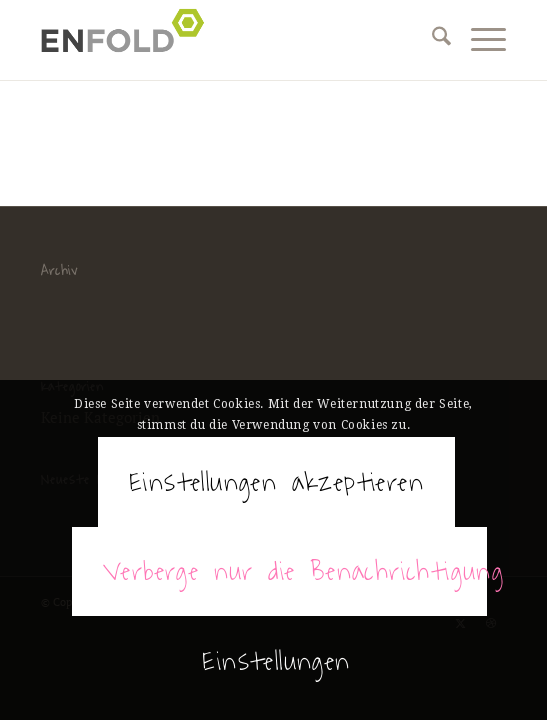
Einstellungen (276, 661)
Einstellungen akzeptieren (276, 482)
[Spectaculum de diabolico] (227, 40)
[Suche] (431, 40)
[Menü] (478, 40)
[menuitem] (431, 40)
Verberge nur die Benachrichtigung (295, 571)
